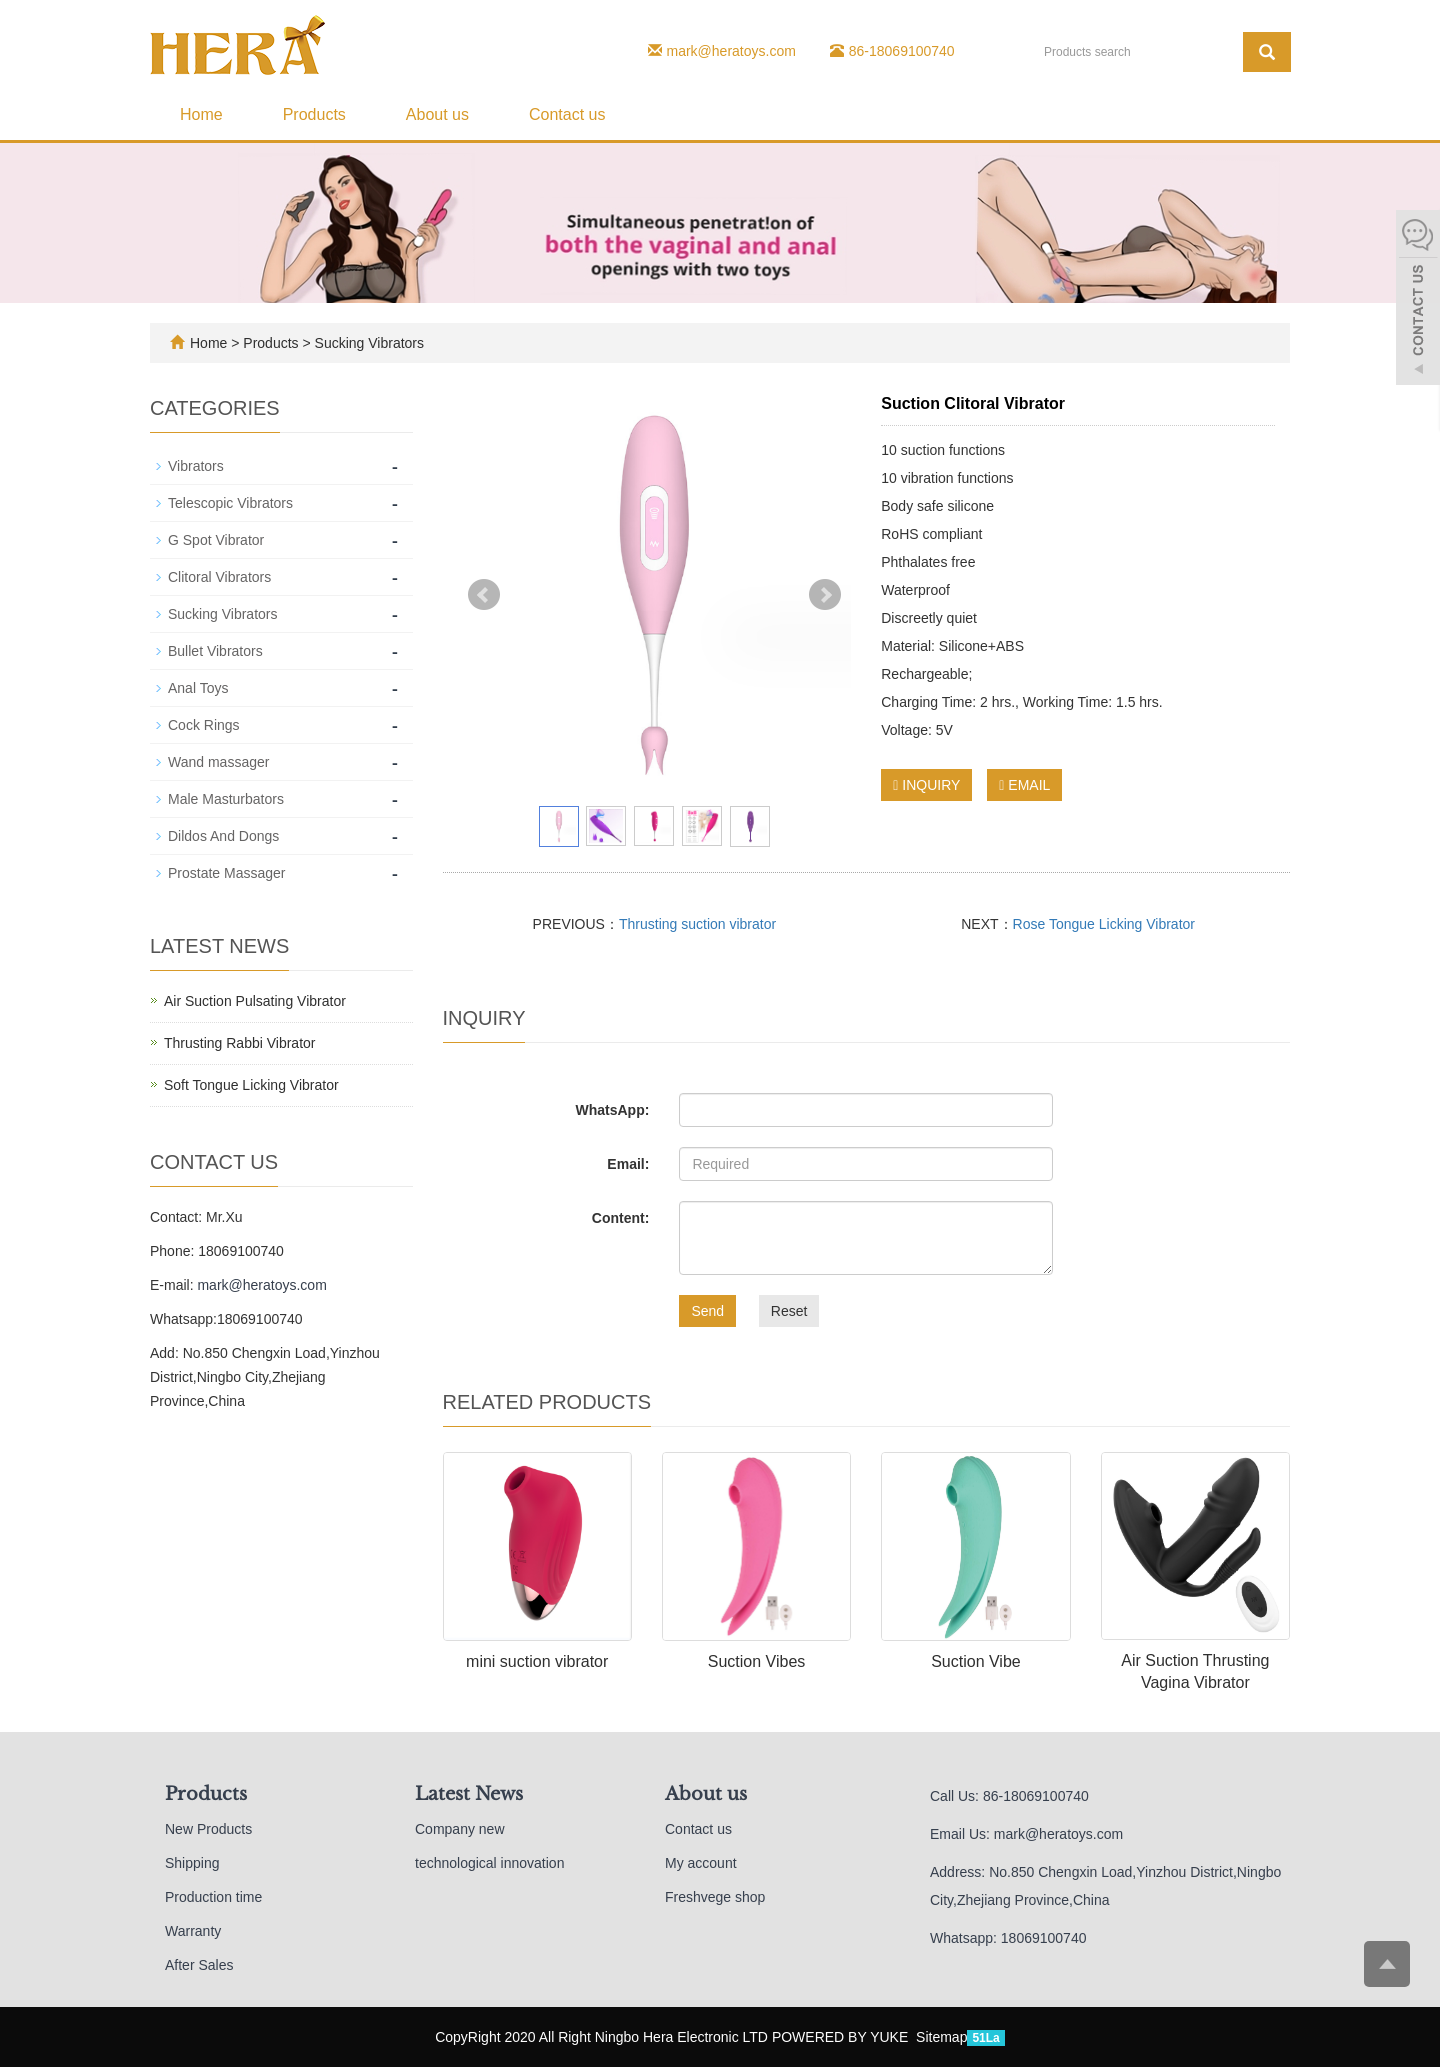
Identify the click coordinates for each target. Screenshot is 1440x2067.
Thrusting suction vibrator (697, 924)
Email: (628, 1164)
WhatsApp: (612, 1110)
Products (314, 114)
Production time (213, 1897)
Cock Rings (204, 725)
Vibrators (196, 466)
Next (825, 595)
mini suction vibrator (537, 1661)
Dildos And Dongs (223, 836)
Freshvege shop (715, 1897)
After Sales (199, 1965)
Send (707, 1311)
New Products (208, 1829)
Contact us (567, 114)
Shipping (192, 1863)
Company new (460, 1829)
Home (201, 114)
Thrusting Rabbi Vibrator (239, 1043)
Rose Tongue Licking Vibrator (1104, 924)
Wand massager (218, 762)
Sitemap (941, 2037)
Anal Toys (198, 688)
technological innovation (489, 1863)
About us (437, 114)
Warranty (193, 1931)
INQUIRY (926, 785)
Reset (789, 1311)
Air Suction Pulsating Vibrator (255, 1001)
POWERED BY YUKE (842, 2037)
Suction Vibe (976, 1661)
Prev (484, 595)
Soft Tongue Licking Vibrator (251, 1085)
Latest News (469, 1794)
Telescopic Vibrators (230, 503)
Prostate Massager (227, 873)
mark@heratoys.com (731, 51)
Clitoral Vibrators (219, 577)
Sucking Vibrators (367, 343)
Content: (621, 1218)
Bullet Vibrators (215, 651)
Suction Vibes (757, 1661)
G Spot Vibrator (216, 540)
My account (701, 1863)
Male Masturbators (226, 799)
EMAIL (1024, 785)
